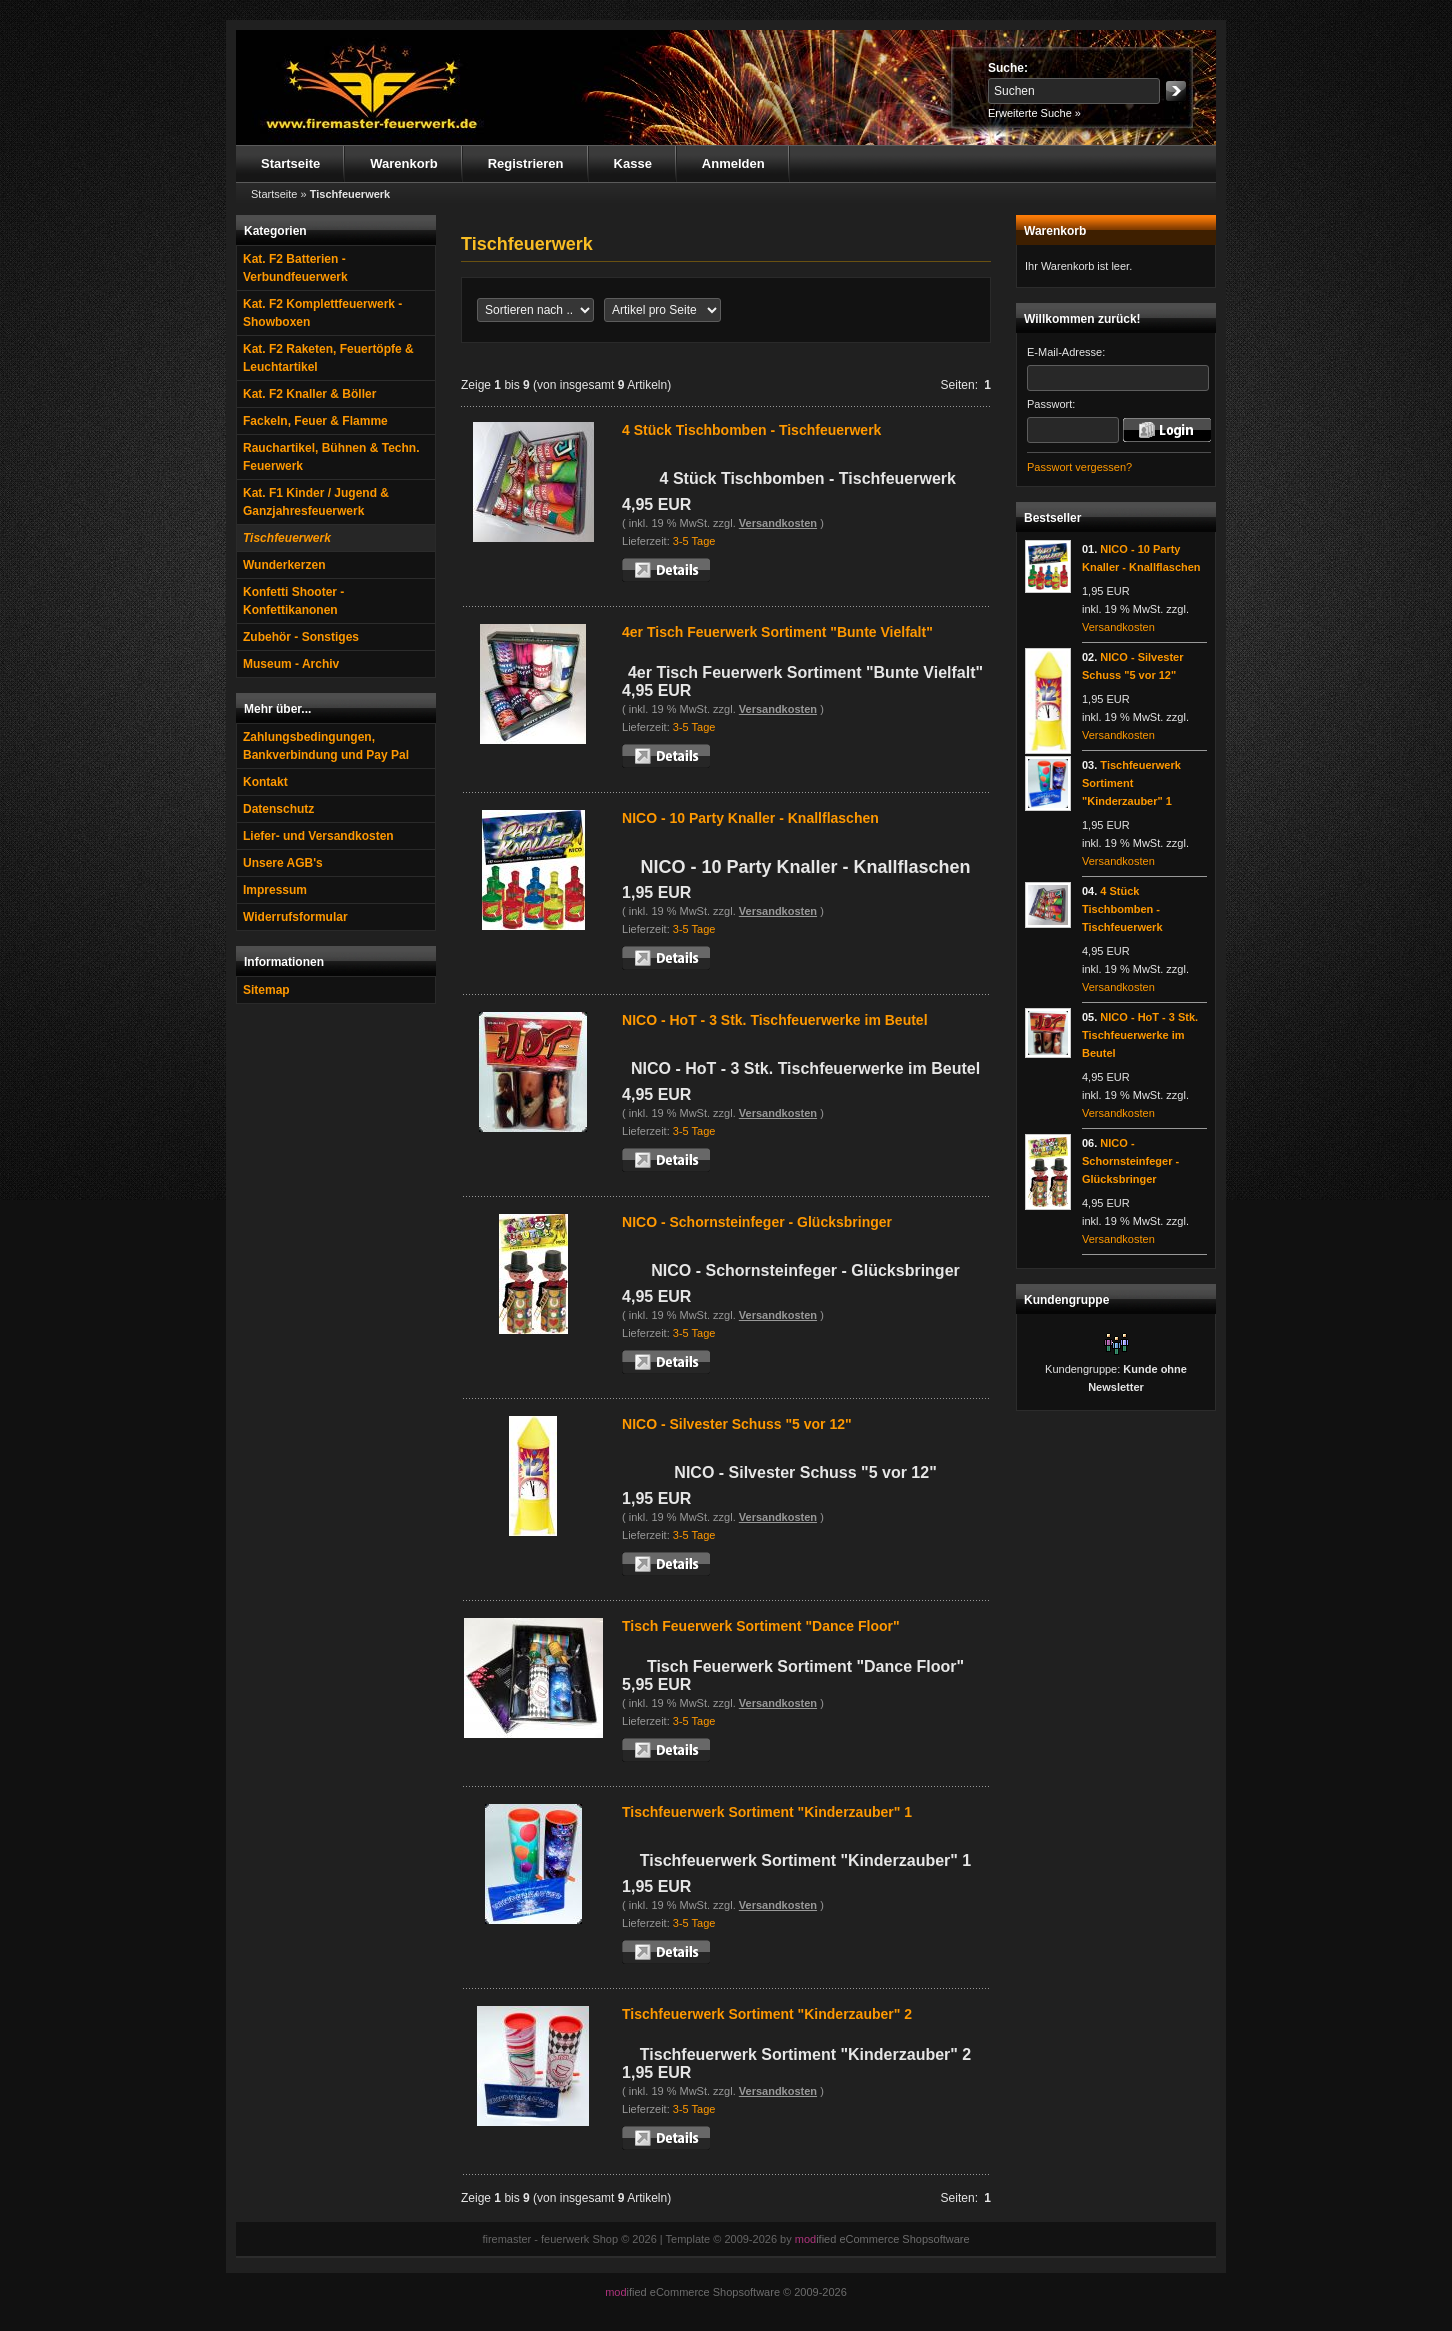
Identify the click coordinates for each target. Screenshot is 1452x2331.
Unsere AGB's (283, 863)
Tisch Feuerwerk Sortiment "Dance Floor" (761, 1626)
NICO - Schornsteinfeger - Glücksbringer (757, 1222)
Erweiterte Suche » (1034, 113)
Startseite (290, 163)
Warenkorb (403, 163)
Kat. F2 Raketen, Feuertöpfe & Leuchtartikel (328, 358)
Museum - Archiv (291, 664)
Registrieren (526, 163)
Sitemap (266, 990)
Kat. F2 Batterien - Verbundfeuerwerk (295, 268)
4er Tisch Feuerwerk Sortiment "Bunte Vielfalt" (777, 632)
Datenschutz (278, 809)
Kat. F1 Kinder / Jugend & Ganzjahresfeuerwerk (316, 502)
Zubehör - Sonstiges (301, 637)
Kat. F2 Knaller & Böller (309, 394)
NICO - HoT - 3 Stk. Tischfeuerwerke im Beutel (774, 1020)
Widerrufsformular (295, 917)
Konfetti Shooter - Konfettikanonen (293, 601)
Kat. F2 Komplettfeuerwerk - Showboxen (322, 313)
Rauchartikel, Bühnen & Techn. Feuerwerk (331, 457)
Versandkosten (778, 523)
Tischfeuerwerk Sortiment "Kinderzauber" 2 (767, 2014)
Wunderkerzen (284, 565)
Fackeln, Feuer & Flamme (315, 421)
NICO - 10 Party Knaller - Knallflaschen (750, 818)
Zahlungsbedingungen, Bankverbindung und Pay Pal (326, 746)
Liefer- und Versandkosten (318, 836)
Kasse (633, 163)
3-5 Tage (694, 541)
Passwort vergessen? (1079, 467)
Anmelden (733, 163)
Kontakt (265, 782)
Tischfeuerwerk (287, 538)
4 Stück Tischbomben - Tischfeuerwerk (751, 430)
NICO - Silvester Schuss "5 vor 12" (737, 1424)
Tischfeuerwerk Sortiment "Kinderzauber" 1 (767, 1812)
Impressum (275, 890)
